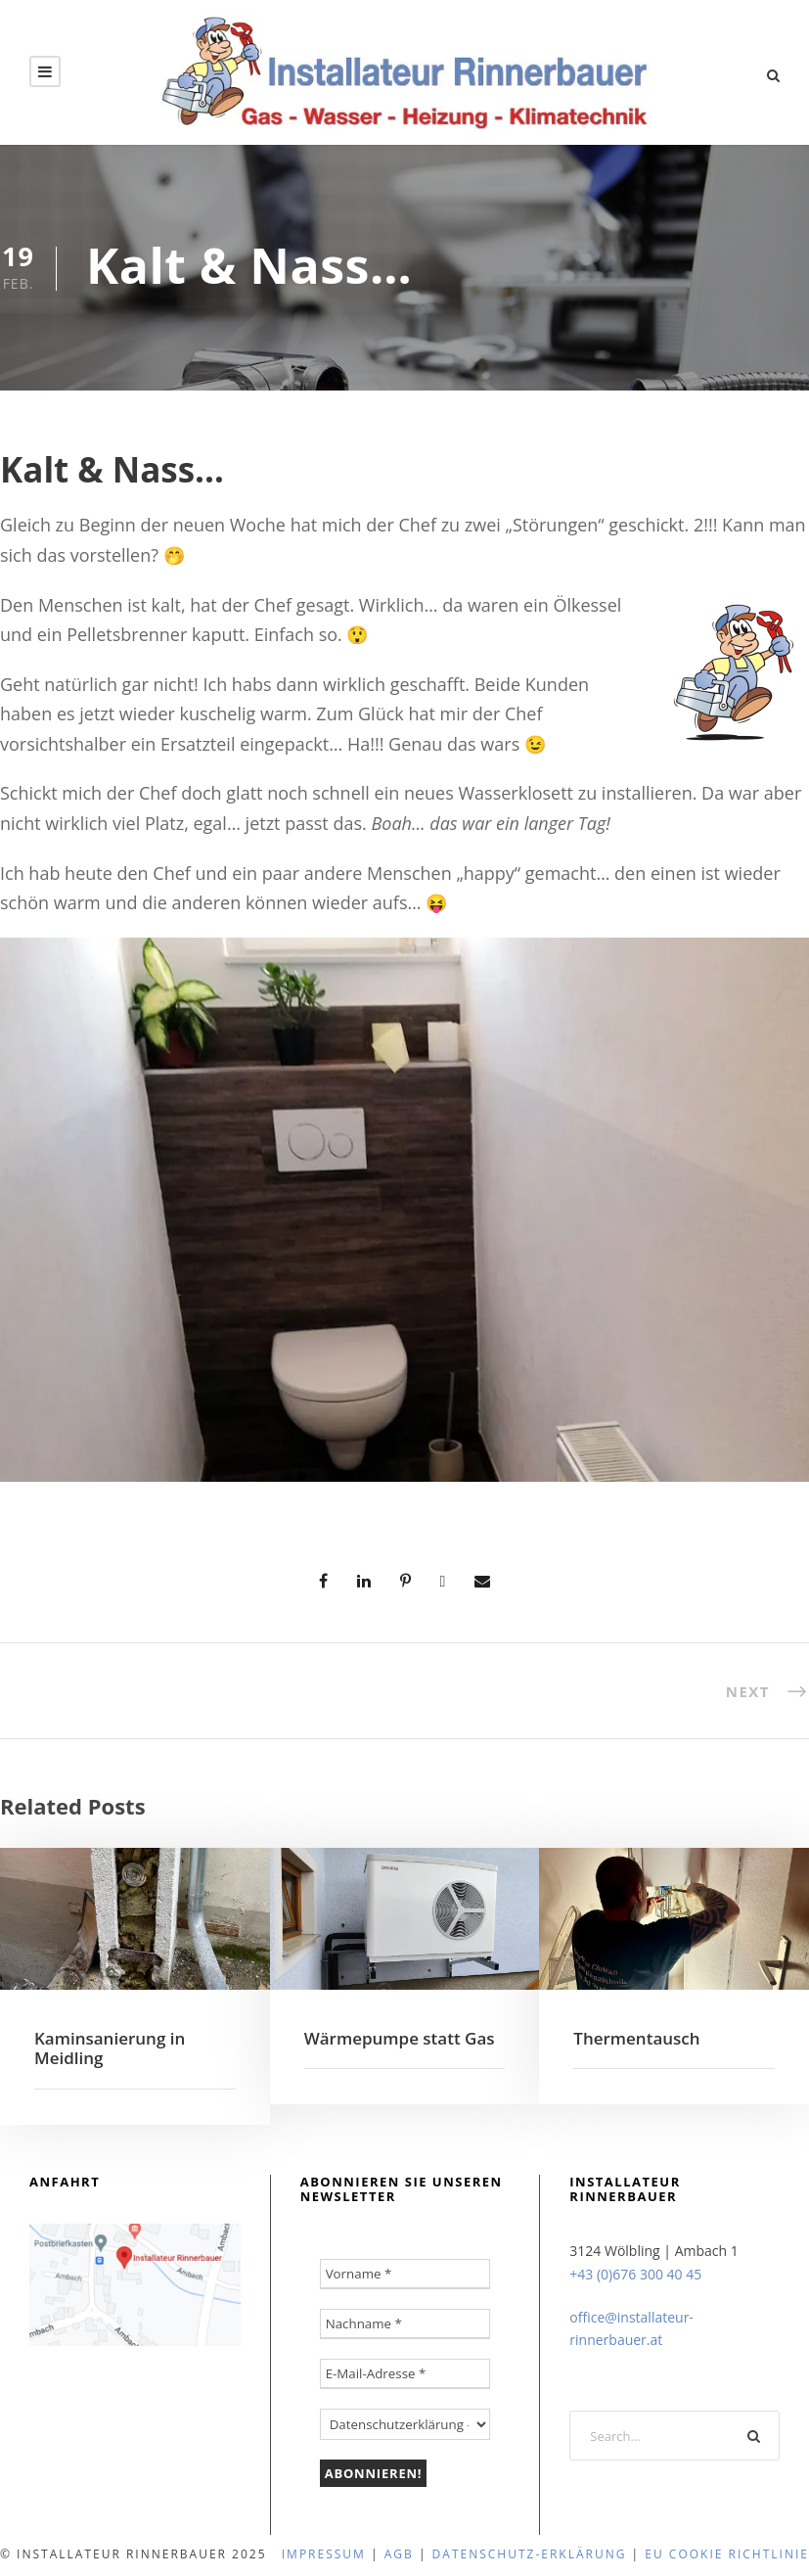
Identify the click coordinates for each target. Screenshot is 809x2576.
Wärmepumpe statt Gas (399, 2038)
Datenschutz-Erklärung (529, 2554)
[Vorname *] (405, 2274)
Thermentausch (636, 2038)
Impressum (324, 2554)
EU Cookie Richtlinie (727, 2554)
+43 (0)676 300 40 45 (635, 2274)
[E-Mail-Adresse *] (405, 2374)
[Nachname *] (405, 2324)
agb (399, 2554)
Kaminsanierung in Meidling (109, 2048)
